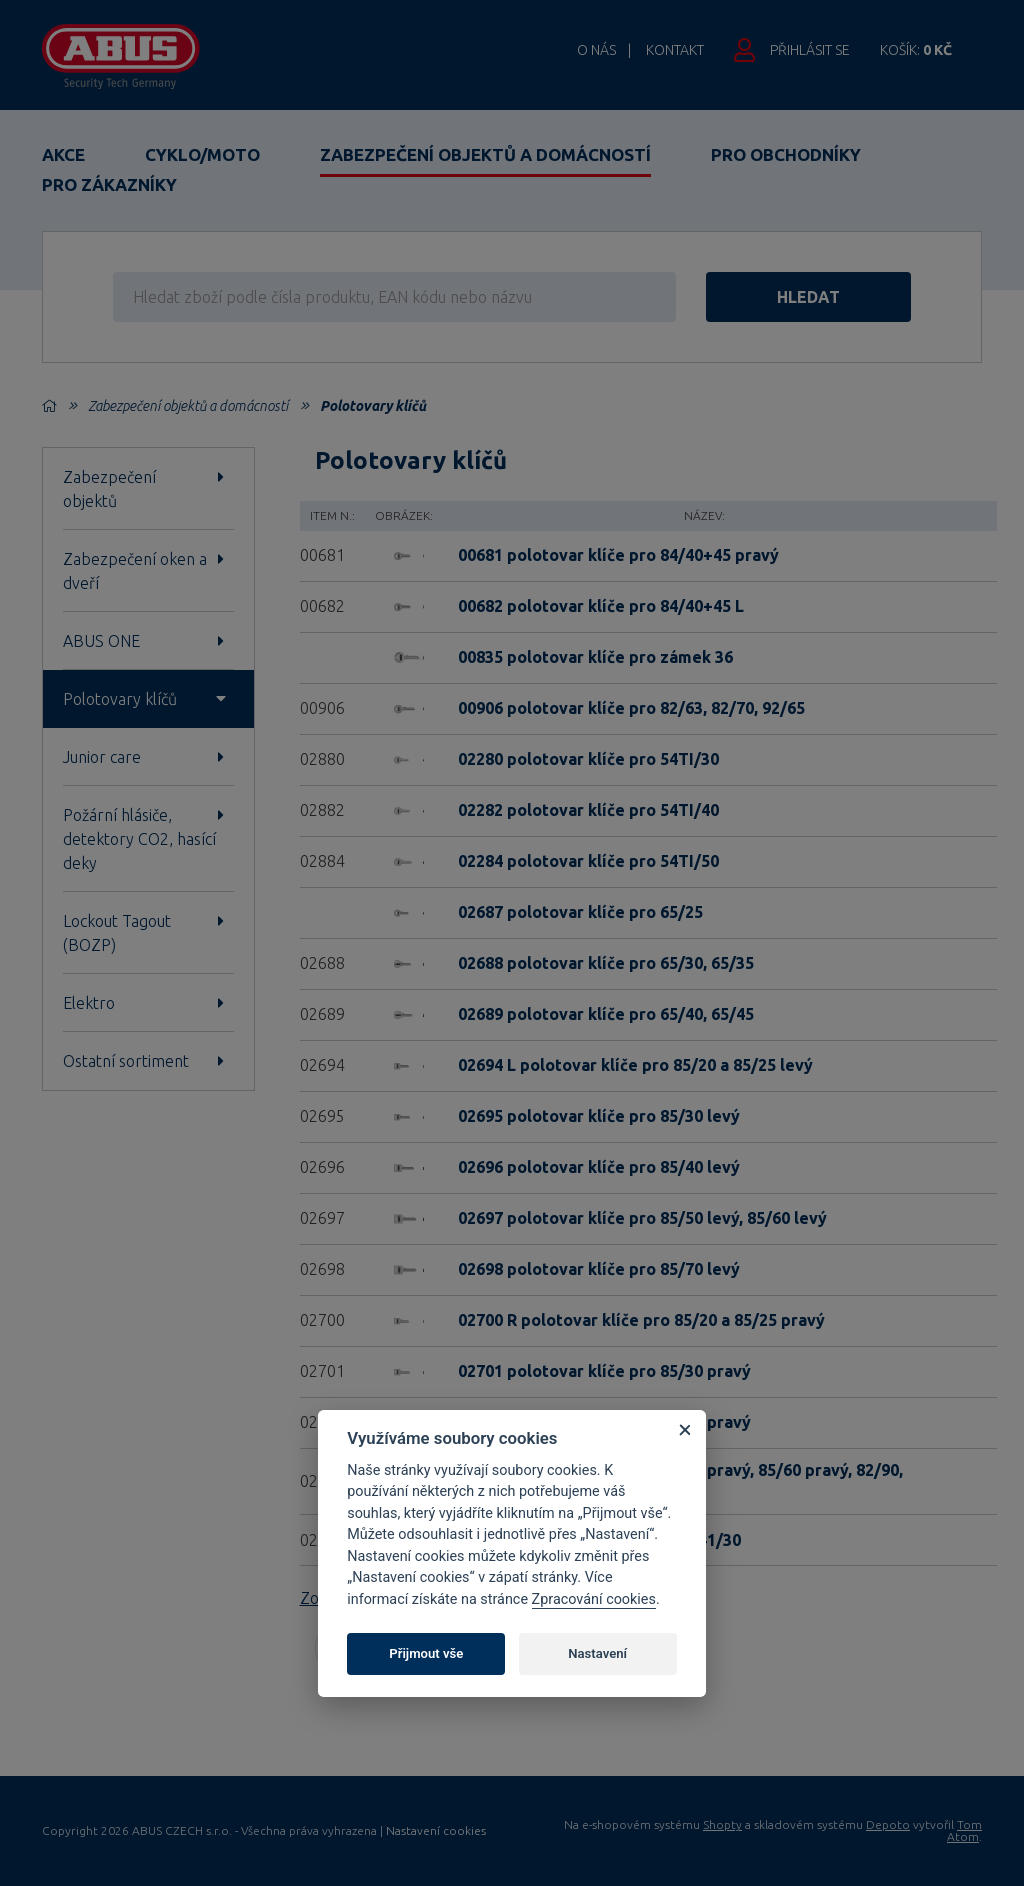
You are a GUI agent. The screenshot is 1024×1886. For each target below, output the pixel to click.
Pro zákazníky (109, 184)
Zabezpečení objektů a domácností (485, 154)
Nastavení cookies (436, 1831)
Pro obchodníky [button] (786, 154)
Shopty (722, 1824)
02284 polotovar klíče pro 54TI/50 (588, 861)
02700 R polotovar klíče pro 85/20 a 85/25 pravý (641, 1320)
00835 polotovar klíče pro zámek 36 (595, 657)
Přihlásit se (810, 50)
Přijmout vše (426, 1653)
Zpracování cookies (594, 1599)
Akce (63, 154)
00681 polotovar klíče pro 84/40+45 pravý (618, 555)
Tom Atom (964, 1830)
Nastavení (597, 1653)
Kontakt (675, 50)
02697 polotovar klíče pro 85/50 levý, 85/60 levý (642, 1218)
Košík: (916, 50)
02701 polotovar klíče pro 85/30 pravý (604, 1371)
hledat (808, 297)
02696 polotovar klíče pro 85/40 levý (599, 1167)
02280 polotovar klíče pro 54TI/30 (588, 759)
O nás (596, 50)
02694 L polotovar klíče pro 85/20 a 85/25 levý (635, 1065)
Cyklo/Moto (202, 154)
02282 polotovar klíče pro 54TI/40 (588, 810)
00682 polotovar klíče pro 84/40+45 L (601, 606)
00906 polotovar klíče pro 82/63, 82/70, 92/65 (631, 708)
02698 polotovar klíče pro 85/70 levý (599, 1269)
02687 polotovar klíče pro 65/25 (580, 912)
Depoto (888, 1824)
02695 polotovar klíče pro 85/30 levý (599, 1116)
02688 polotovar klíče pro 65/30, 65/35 (606, 963)
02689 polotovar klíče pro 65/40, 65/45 (606, 1014)
